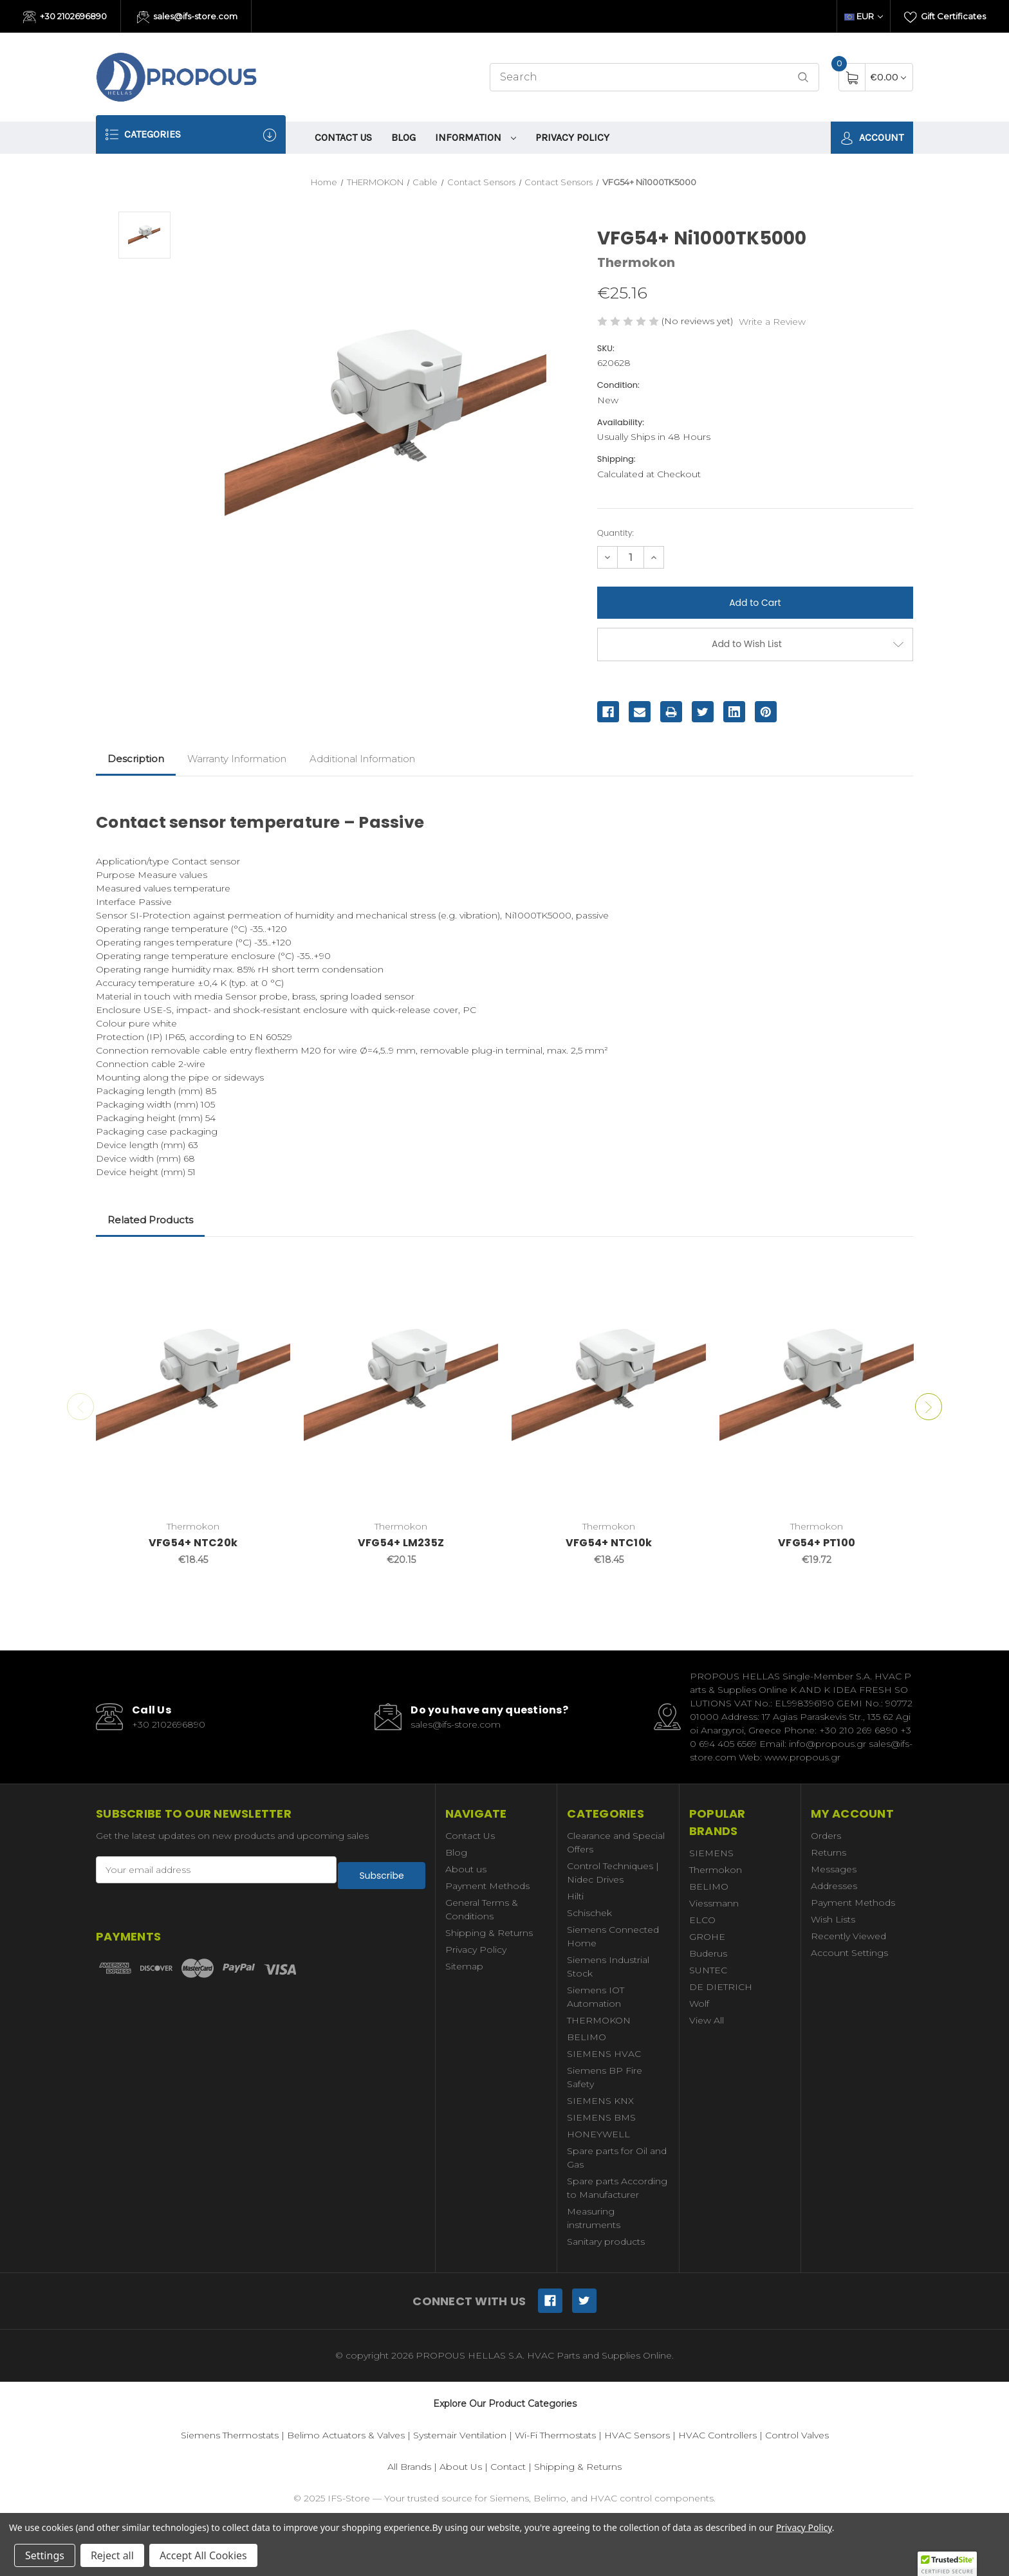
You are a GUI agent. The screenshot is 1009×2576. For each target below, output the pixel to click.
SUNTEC (708, 1970)
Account (871, 138)
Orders (826, 1835)
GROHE (707, 1936)
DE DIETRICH (720, 1987)
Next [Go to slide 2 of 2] (936, 1406)
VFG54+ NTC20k (193, 1542)
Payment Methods (487, 1886)
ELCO (702, 1920)
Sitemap (464, 1966)
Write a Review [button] (772, 321)
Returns (828, 1852)
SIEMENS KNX (600, 2100)
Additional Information (362, 759)
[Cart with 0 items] (888, 77)
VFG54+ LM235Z (401, 1542)
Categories (191, 135)
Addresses (834, 1886)
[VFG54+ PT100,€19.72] (816, 1385)
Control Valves (797, 2435)
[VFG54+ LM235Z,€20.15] (401, 1385)
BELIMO (586, 2037)
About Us (461, 2466)
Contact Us (343, 137)
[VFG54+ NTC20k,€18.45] (193, 1385)
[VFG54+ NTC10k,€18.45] (609, 1385)
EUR (863, 16)
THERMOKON (599, 2020)
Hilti (575, 1896)
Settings (44, 2555)
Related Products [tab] (150, 1220)
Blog (403, 137)
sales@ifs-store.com (187, 17)
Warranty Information (236, 759)
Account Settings (849, 1953)
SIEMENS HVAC (604, 2054)
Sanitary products (606, 2241)
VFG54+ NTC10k (609, 1542)
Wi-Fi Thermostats (555, 2435)
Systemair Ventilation (459, 2435)
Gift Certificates (945, 17)
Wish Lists (833, 1919)
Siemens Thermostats (230, 2435)
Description (135, 759)
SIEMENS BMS (601, 2117)
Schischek (589, 1913)
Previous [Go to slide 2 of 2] (72, 1406)
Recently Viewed (848, 1936)
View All (706, 2020)
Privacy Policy (572, 137)
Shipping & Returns (489, 1933)
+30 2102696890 (65, 17)
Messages (833, 1869)
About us (465, 1869)
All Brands (409, 2466)
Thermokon (715, 1870)
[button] (947, 2564)
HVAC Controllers (717, 2435)
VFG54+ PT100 (816, 1542)
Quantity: (615, 533)
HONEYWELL (598, 2134)
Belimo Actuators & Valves (346, 2435)
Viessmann (714, 1903)
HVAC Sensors (637, 2435)
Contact (508, 2466)
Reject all (112, 2555)
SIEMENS (711, 1853)
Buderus (708, 1953)
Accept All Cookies (203, 2555)
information (475, 137)
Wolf (699, 2003)
